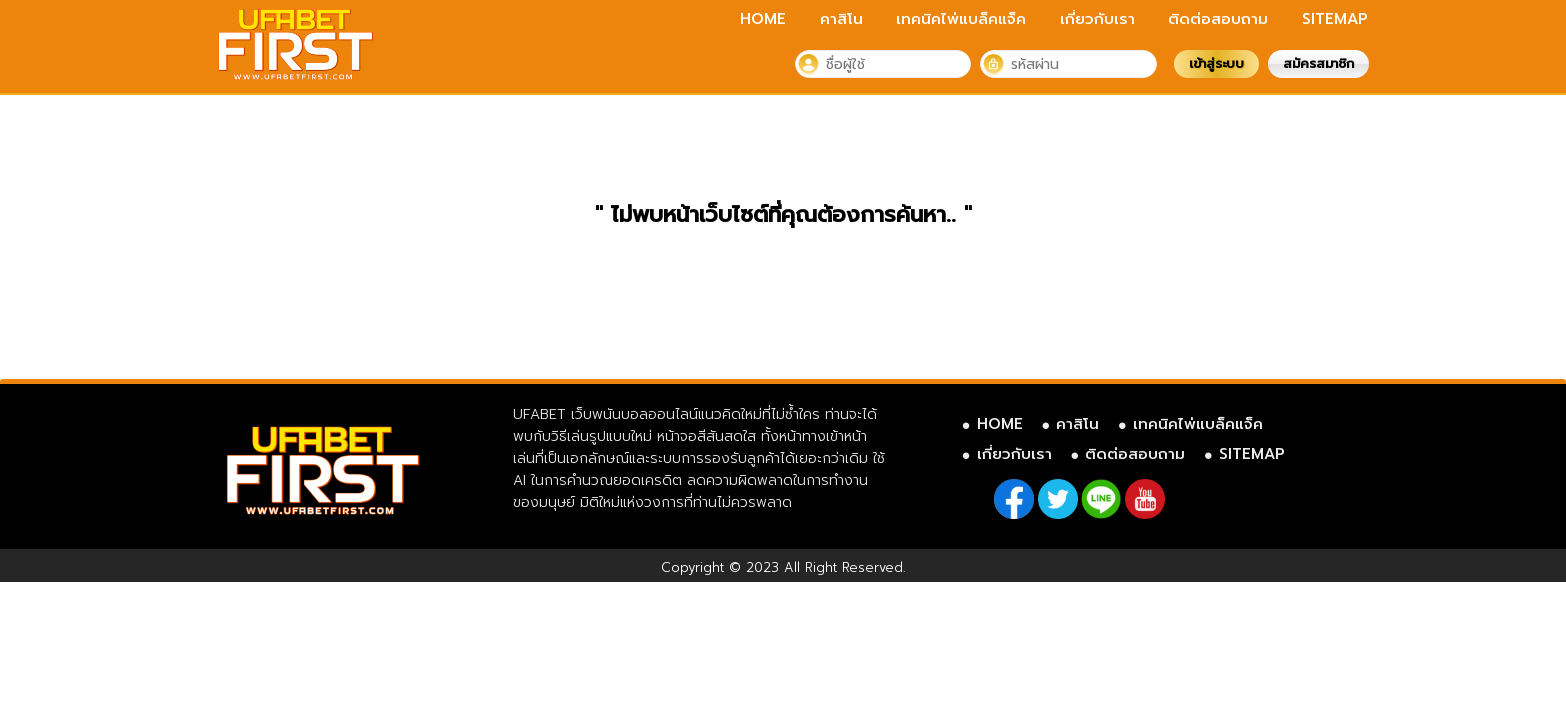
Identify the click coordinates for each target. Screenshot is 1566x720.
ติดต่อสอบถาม (1218, 19)
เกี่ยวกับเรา (1097, 19)
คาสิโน (841, 19)
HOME (763, 19)
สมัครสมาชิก (1318, 63)
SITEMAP (1335, 19)
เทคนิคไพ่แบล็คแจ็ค (961, 19)
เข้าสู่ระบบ (1216, 63)
